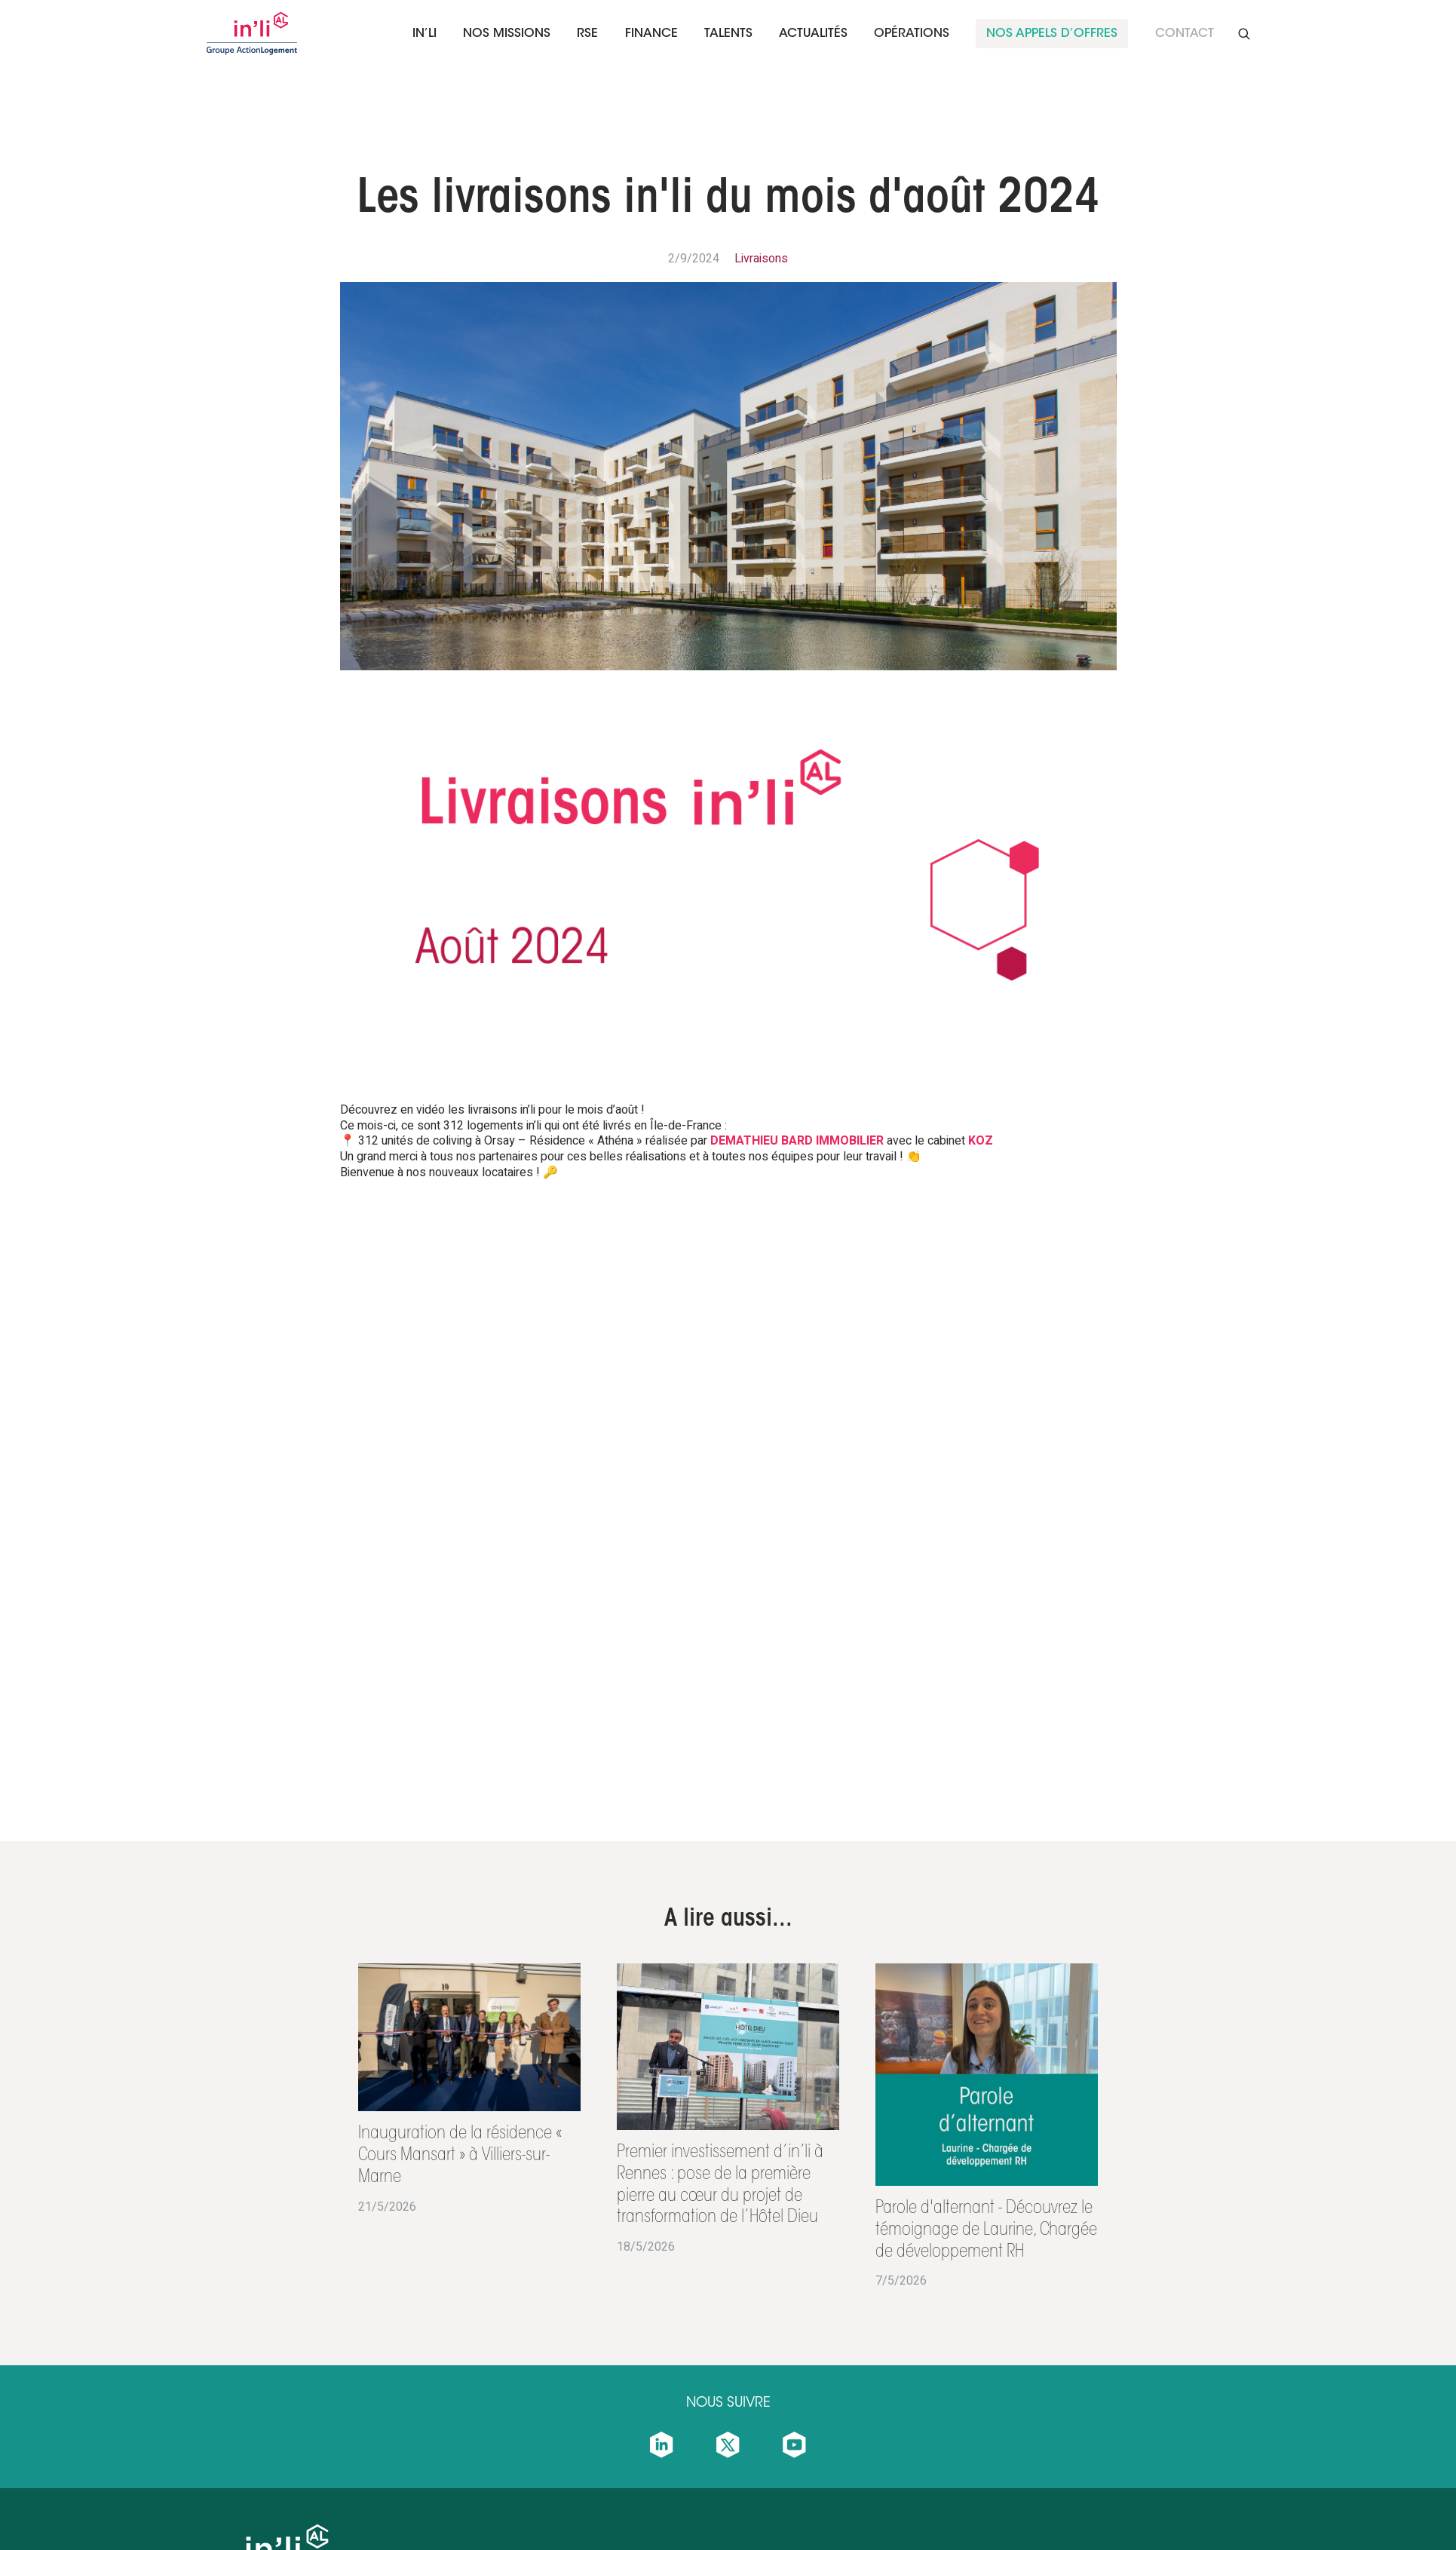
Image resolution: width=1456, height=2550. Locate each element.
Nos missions (506, 34)
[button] (424, 33)
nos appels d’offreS (1051, 34)
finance (651, 34)
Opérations (911, 34)
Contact (1184, 34)
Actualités (813, 34)
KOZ (980, 1141)
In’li (424, 34)
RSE (587, 34)
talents (728, 34)
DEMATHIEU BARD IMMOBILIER (797, 1141)
